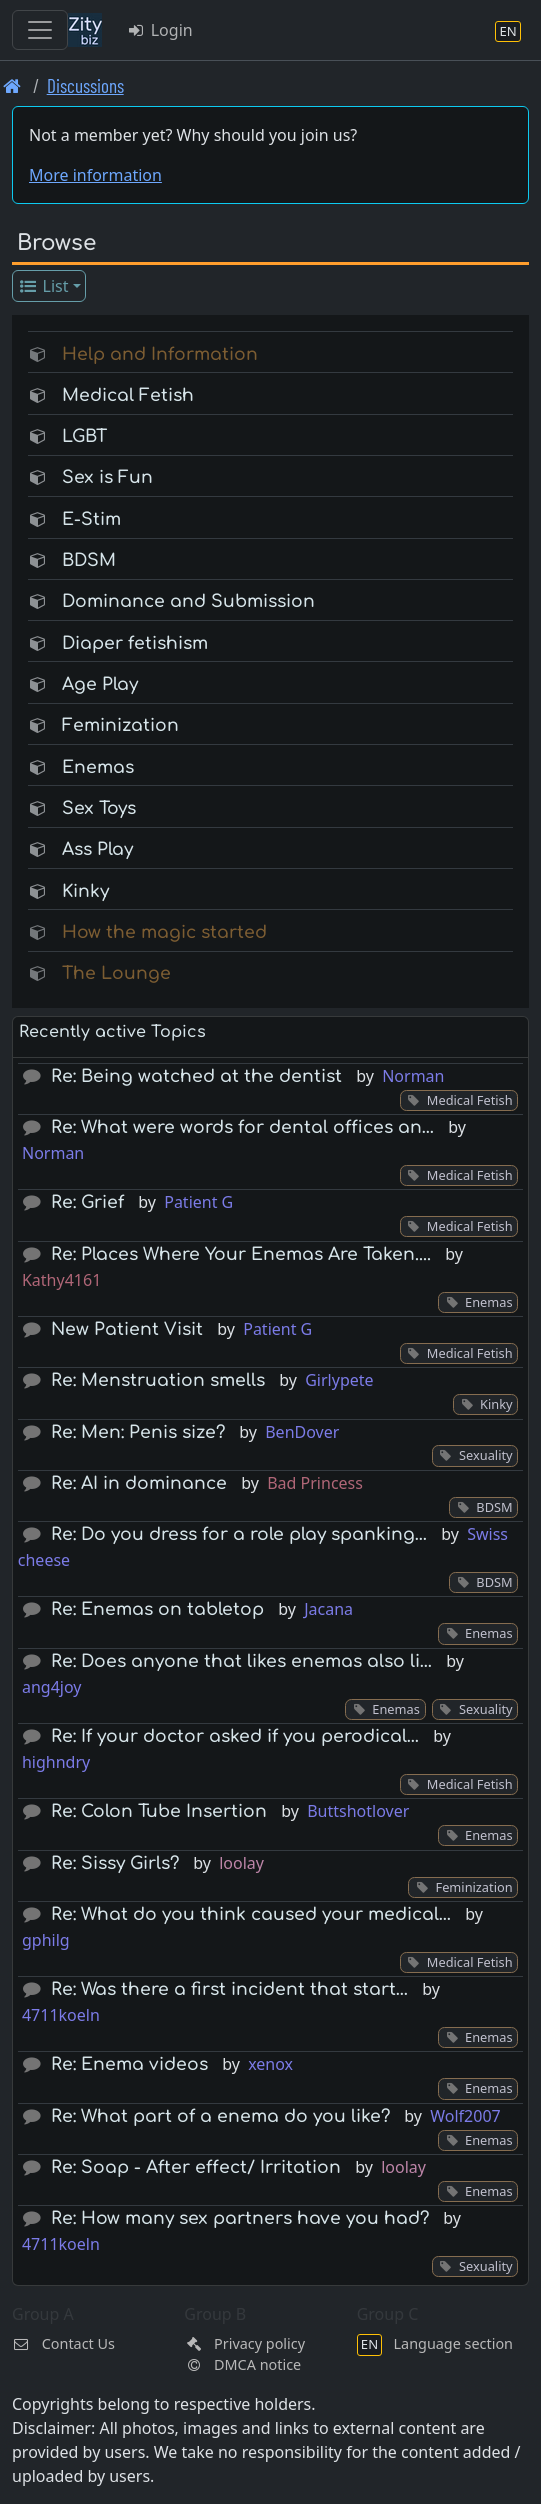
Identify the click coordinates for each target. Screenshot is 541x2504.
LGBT (84, 436)
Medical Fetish (128, 395)
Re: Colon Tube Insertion (159, 1811)
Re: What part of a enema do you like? (220, 2116)
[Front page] (12, 85)
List (43, 286)
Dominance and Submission (188, 601)
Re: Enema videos (129, 2064)
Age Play (100, 684)
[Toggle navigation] (40, 30)
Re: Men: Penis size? (138, 1432)
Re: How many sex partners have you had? (240, 2218)
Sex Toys (99, 808)
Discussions (85, 85)
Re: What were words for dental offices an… (242, 1127)
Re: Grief (87, 1202)
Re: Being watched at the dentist (196, 1076)
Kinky (85, 891)
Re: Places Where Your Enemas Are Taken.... (241, 1254)
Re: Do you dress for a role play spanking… (239, 1534)
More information (95, 175)
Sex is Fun (107, 477)
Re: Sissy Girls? (115, 1863)
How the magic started (164, 932)
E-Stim (91, 519)
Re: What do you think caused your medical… (251, 1914)
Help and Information (160, 354)
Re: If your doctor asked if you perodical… (235, 1736)
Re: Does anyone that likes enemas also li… (241, 1661)
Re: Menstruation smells (158, 1380)
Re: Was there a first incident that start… (229, 1989)
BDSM (89, 560)
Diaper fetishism (135, 643)
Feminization (120, 725)
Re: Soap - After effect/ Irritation (196, 2167)
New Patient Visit (127, 1329)
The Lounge (116, 973)
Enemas (98, 767)
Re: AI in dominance (139, 1483)
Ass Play (97, 849)
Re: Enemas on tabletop (157, 1609)
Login (159, 30)
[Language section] (508, 30)
